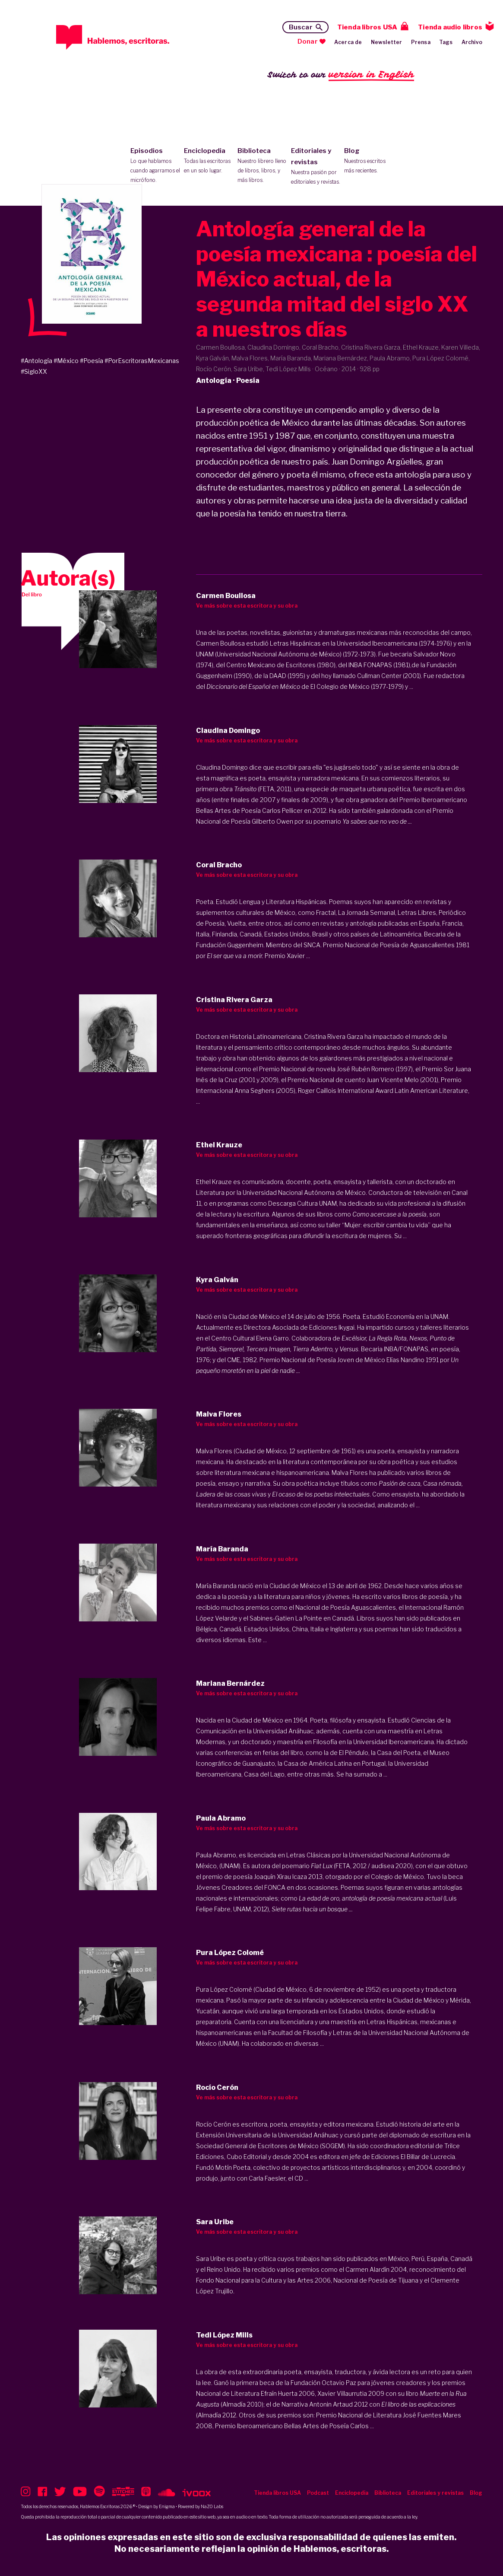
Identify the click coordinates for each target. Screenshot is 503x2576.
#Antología (36, 360)
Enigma (167, 2506)
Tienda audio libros (450, 27)
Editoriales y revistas (316, 167)
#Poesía (91, 360)
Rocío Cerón (213, 2124)
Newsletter (386, 42)
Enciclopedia (209, 161)
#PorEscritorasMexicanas (141, 360)
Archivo (472, 42)
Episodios (155, 166)
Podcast (318, 2493)
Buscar (301, 27)
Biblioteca (262, 166)
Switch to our (341, 75)
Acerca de (348, 42)
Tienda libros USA (367, 27)
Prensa (420, 42)
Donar (307, 41)
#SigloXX (34, 371)
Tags (446, 42)
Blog (369, 161)
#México (66, 360)
